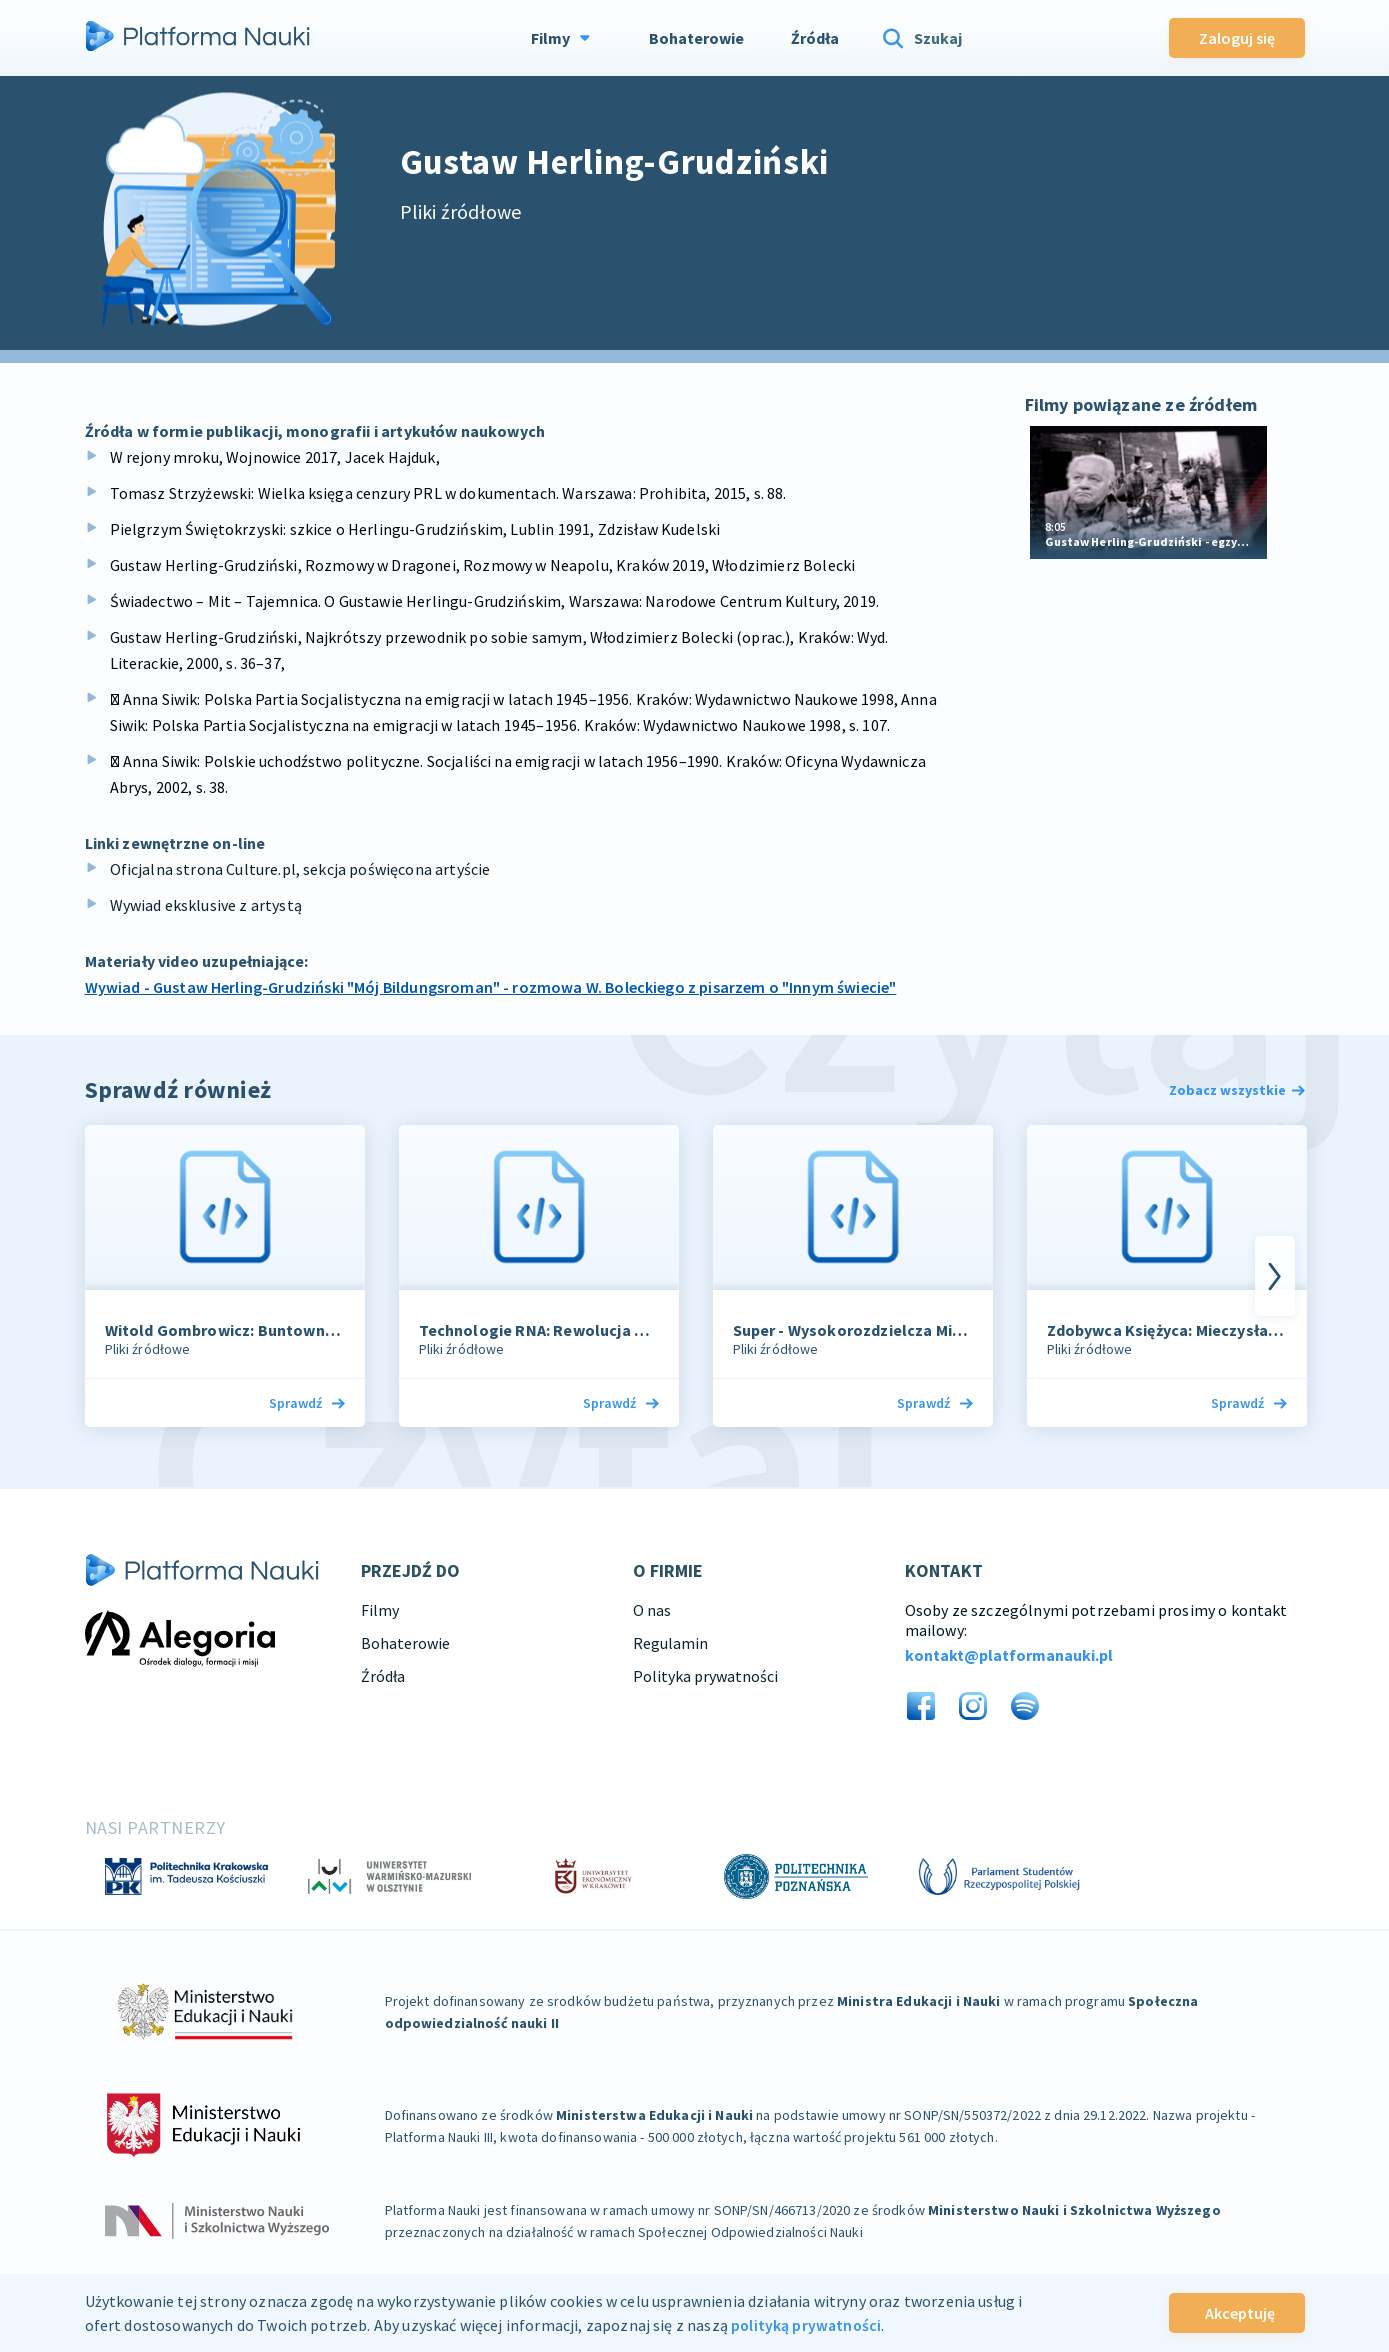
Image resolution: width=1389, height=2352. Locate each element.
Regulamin (670, 1643)
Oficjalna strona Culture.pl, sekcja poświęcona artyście (300, 869)
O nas (652, 1610)
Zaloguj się (1237, 36)
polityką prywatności (807, 2325)
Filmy (380, 1610)
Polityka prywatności (705, 1676)
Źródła (383, 1676)
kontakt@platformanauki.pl (1009, 1655)
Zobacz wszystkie (1237, 1090)
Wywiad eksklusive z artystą (206, 905)
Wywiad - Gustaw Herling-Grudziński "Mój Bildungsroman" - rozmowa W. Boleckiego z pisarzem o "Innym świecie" (491, 987)
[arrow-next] (1275, 1276)
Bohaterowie (405, 1643)
